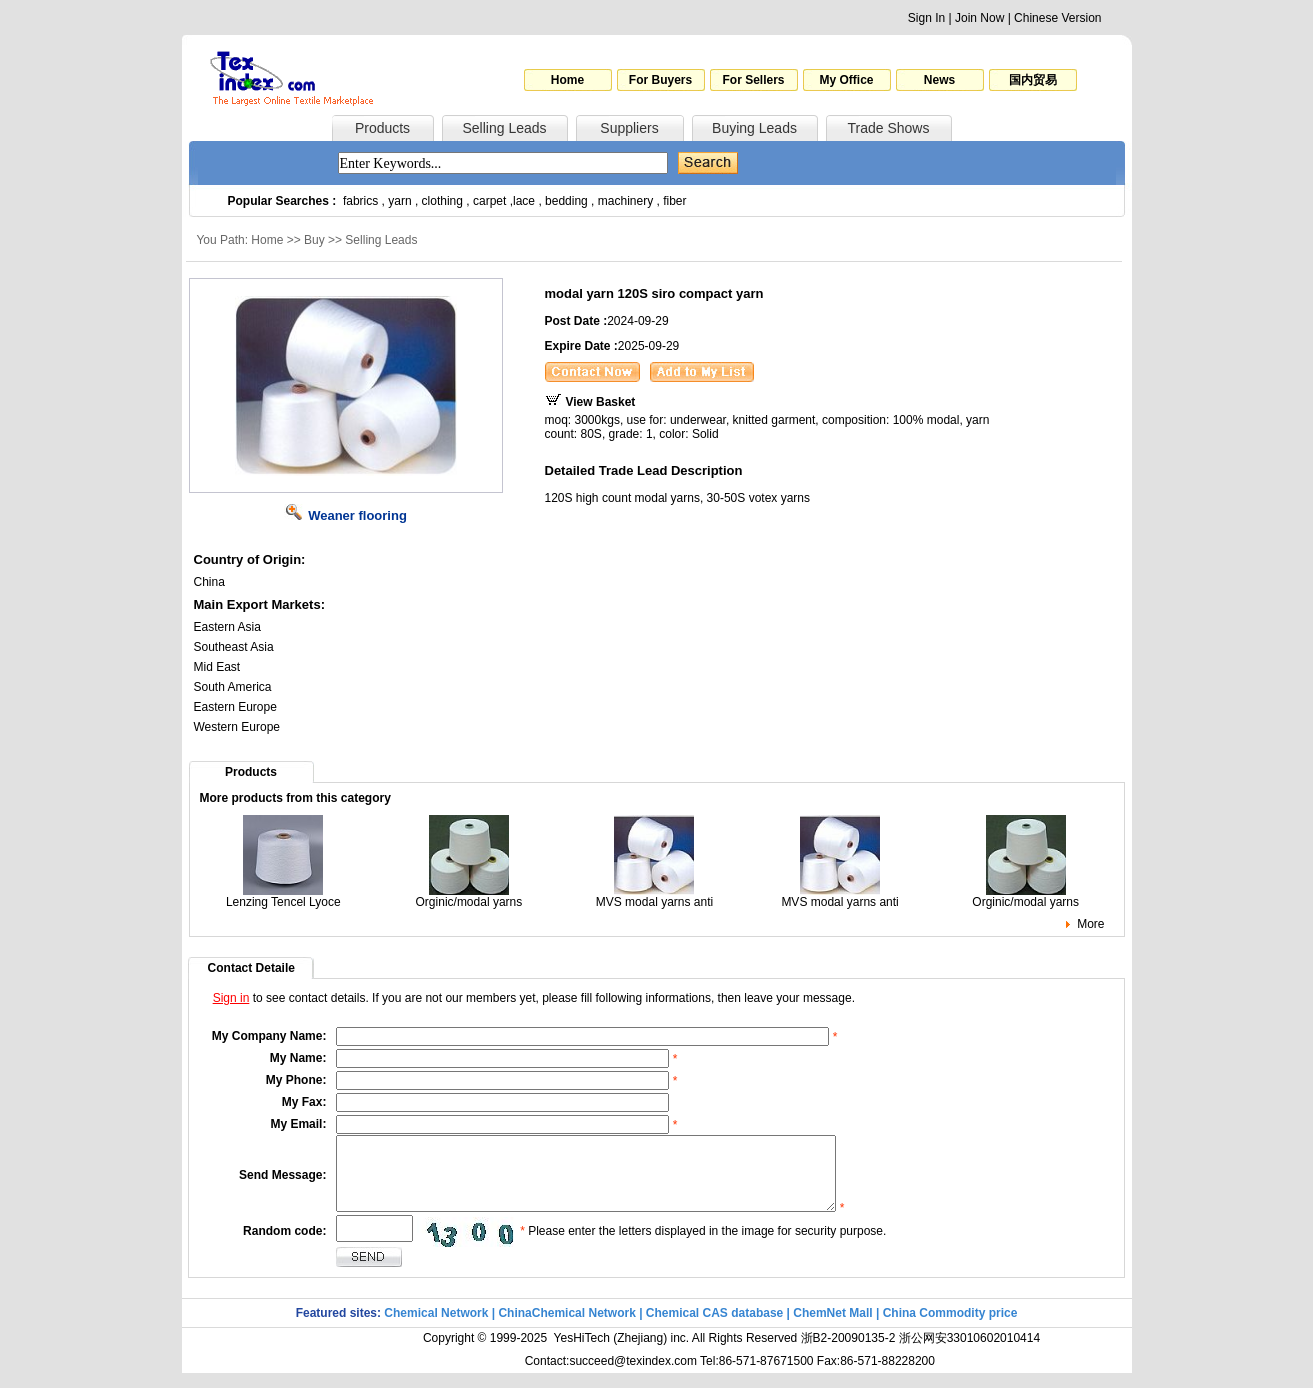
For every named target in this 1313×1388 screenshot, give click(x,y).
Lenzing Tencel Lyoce (283, 896)
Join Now (979, 18)
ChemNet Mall (832, 1328)
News (939, 80)
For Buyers (660, 80)
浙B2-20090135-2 (848, 1353)
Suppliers (629, 128)
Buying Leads (754, 128)
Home (567, 80)
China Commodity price (950, 1328)
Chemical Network (437, 1328)
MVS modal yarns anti (654, 896)
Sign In (926, 18)
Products (382, 128)
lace (524, 201)
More (1090, 924)
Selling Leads (504, 128)
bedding (566, 201)
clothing (442, 201)
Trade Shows (889, 128)
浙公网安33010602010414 (969, 1353)
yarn (399, 201)
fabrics (360, 201)
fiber (674, 201)
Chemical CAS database (714, 1328)
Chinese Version (1057, 18)
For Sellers (753, 80)
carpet (489, 201)
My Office (846, 80)
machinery (625, 201)
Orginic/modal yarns (469, 896)
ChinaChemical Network (566, 1328)
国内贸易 (1033, 80)
